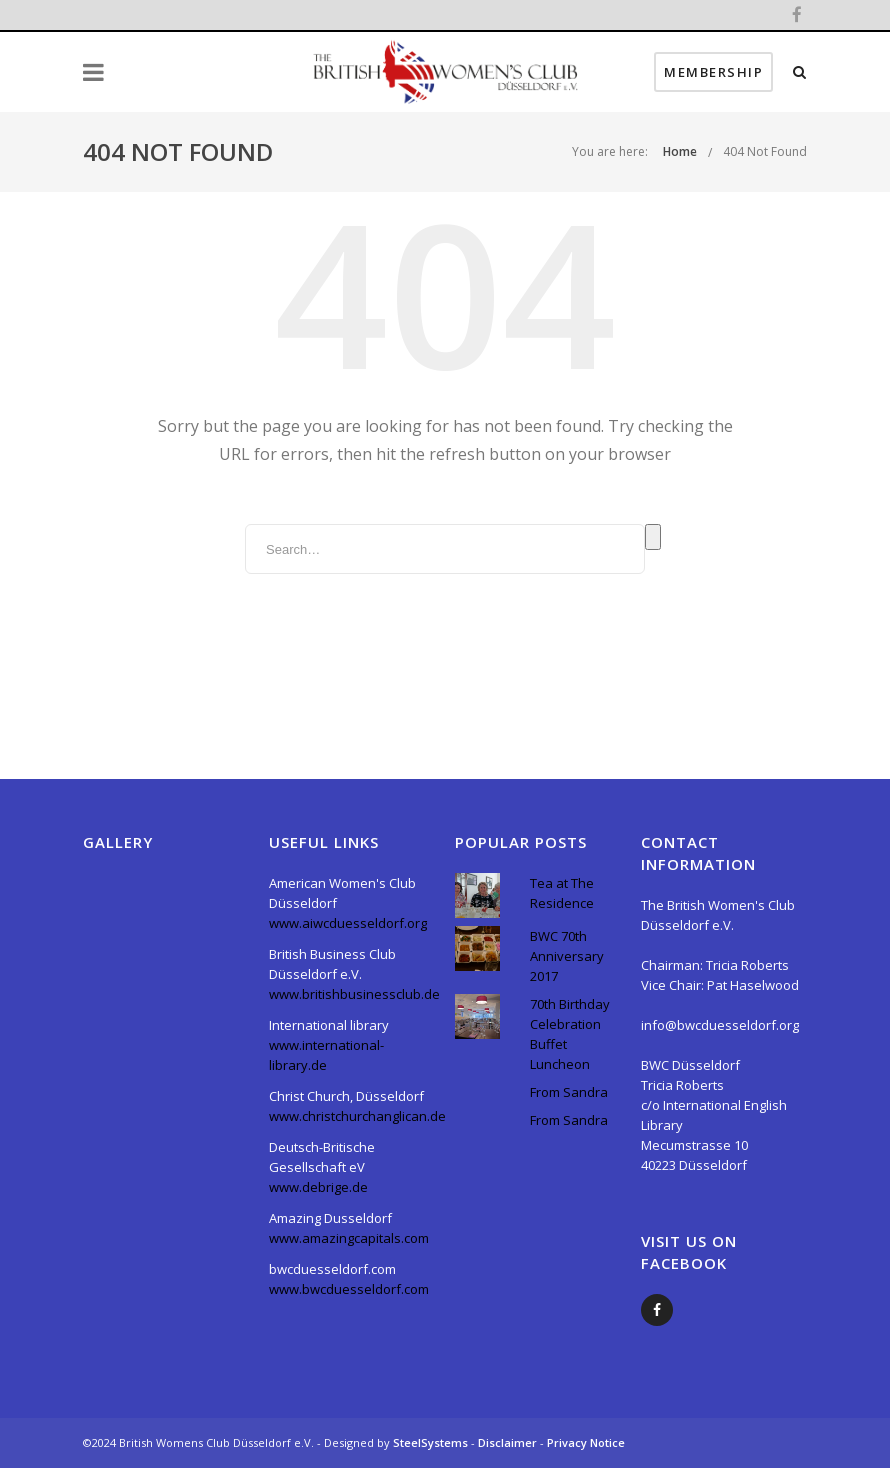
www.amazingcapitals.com (349, 1238)
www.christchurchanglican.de (357, 1116)
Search (653, 537)
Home (680, 151)
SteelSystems (432, 1442)
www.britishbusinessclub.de (354, 994)
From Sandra (569, 1092)
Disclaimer (509, 1442)
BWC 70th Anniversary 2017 (567, 956)
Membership (713, 72)
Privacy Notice (586, 1442)
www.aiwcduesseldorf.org (348, 923)
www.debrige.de (318, 1187)
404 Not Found (765, 151)
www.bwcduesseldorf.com (349, 1289)
